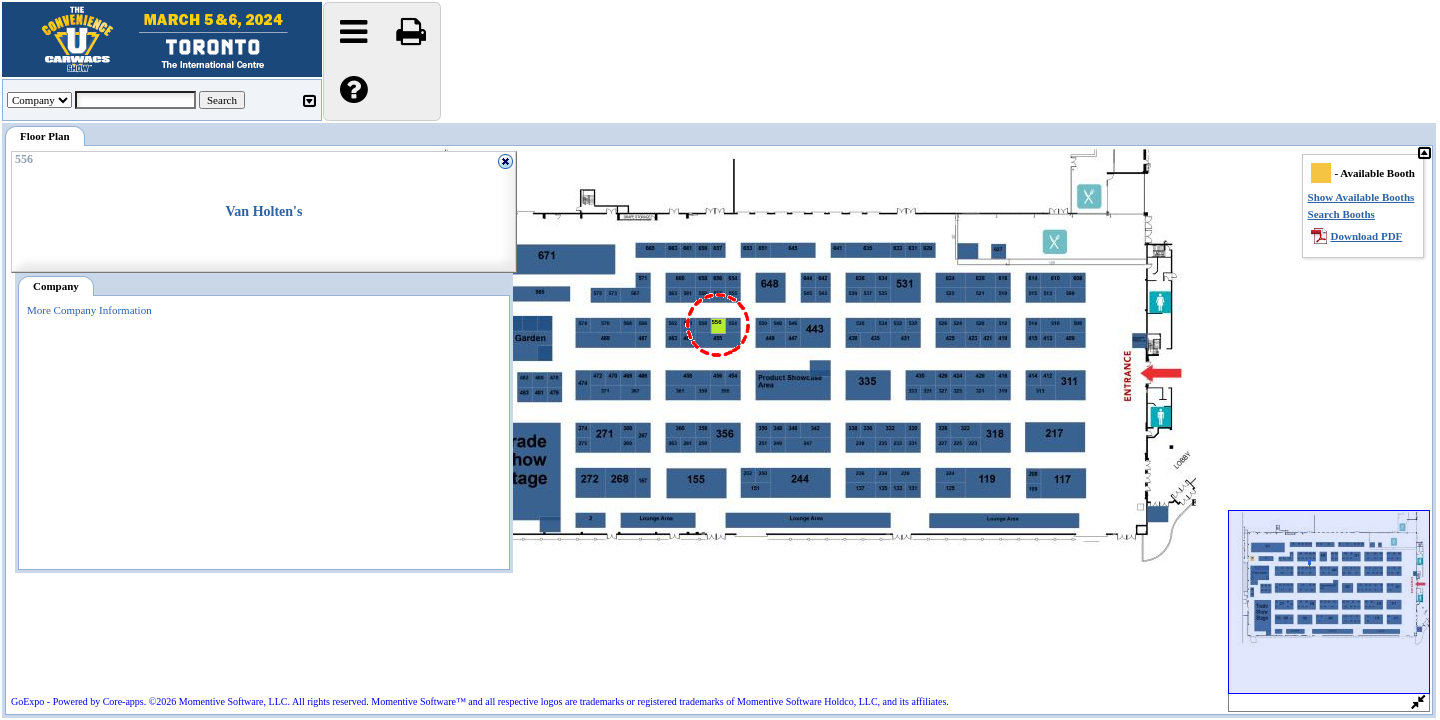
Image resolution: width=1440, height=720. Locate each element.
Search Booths (1341, 214)
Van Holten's (264, 211)
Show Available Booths (1361, 197)
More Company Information (89, 310)
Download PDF (1367, 236)
